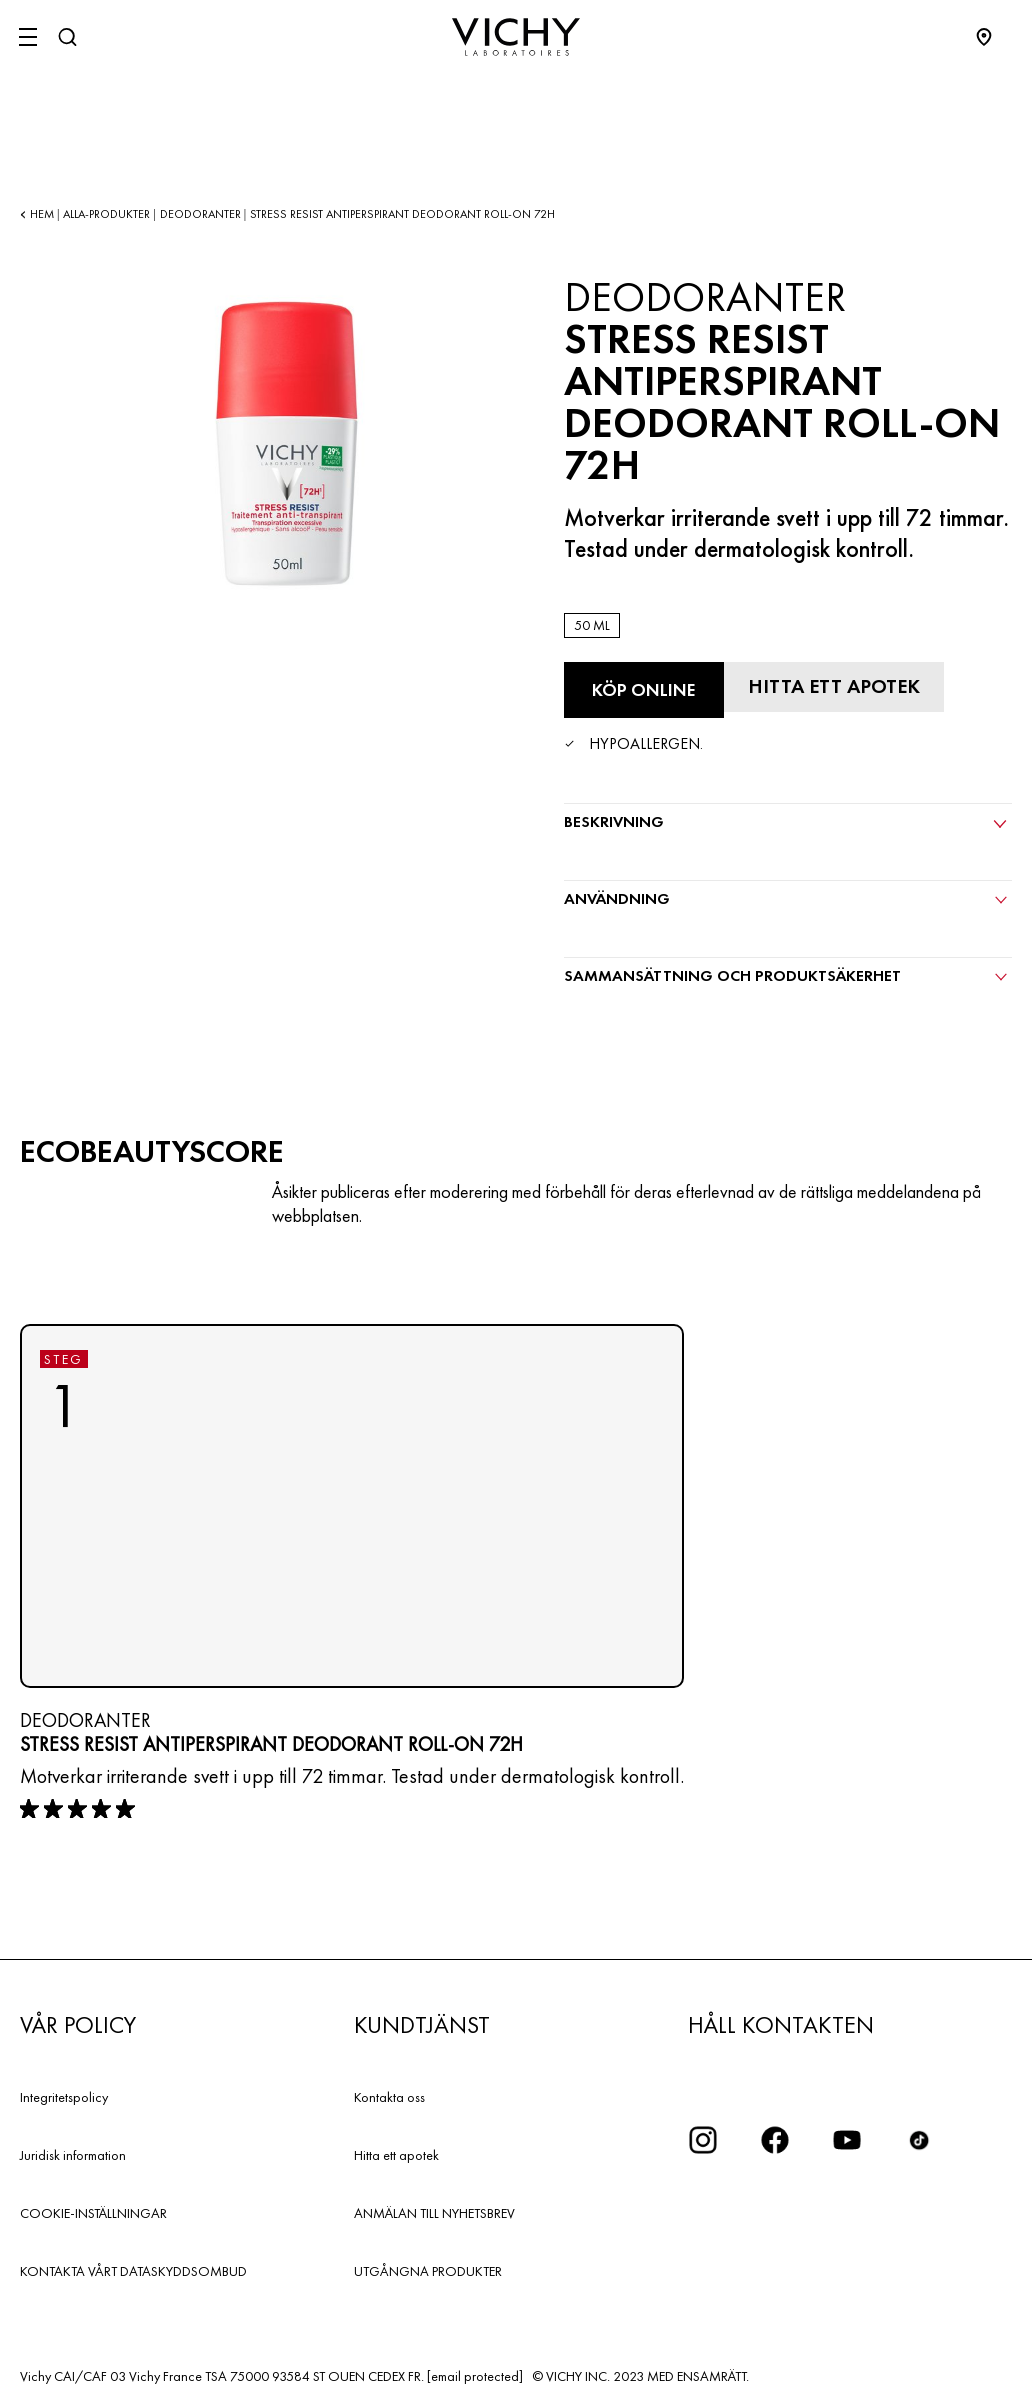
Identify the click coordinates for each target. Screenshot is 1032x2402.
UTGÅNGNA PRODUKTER (428, 2271)
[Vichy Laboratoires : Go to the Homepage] (516, 37)
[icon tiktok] (919, 2140)
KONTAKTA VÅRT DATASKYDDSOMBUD (133, 2271)
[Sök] (67, 37)
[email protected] (475, 2376)
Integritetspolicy (64, 2097)
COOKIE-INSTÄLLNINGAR (93, 2213)
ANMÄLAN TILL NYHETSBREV (434, 2213)
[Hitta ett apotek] (834, 687)
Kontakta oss (389, 2097)
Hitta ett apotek (396, 2155)
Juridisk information (73, 2155)
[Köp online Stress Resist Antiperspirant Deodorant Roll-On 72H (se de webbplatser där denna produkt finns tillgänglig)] (644, 690)
